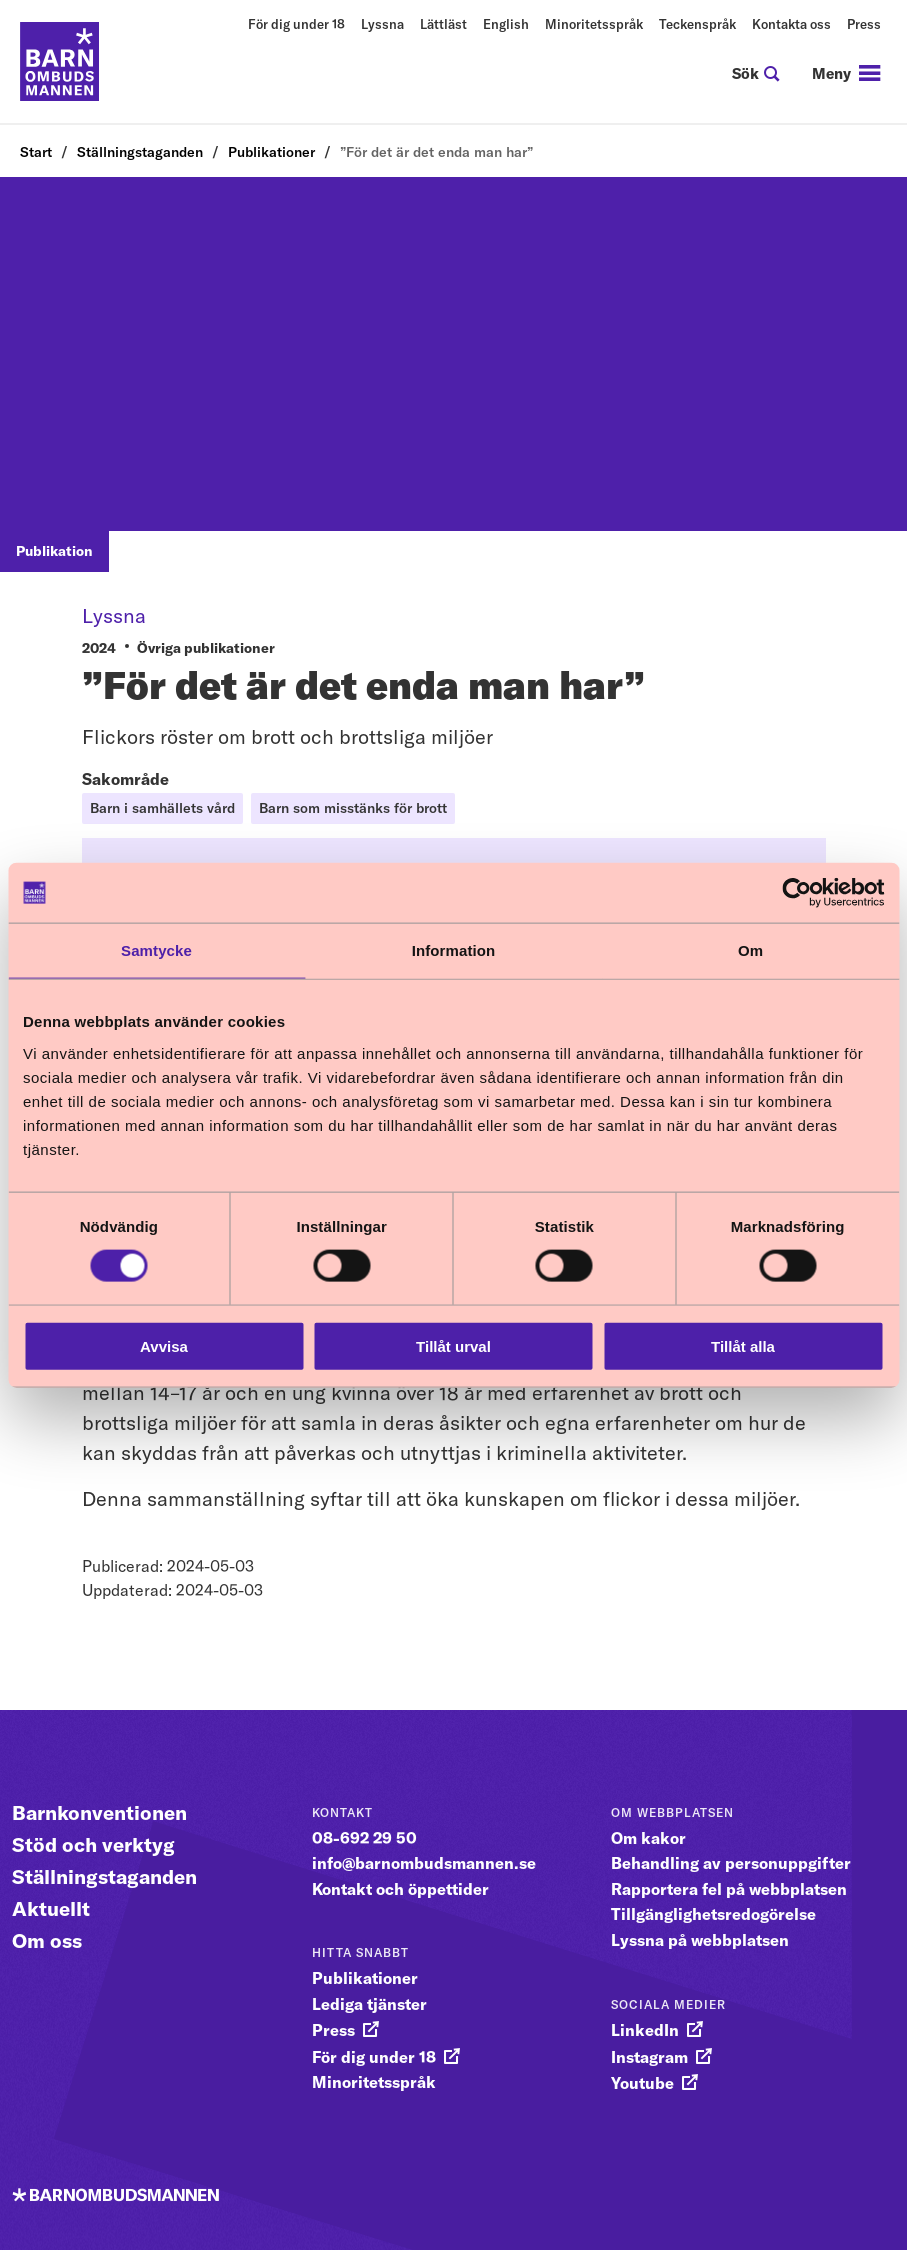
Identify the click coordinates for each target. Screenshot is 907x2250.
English (506, 24)
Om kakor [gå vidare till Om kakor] (648, 1838)
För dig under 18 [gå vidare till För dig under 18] (374, 2057)
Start (36, 152)
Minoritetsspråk (594, 24)
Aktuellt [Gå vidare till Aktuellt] (51, 1908)
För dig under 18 (296, 24)
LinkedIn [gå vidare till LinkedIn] (645, 2030)
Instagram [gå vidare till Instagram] (649, 2057)
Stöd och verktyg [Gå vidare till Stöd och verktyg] (93, 1844)
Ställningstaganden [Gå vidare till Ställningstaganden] (104, 1876)
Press (864, 24)
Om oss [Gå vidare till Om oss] (47, 1940)
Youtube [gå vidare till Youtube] (642, 2083)
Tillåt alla (743, 1345)
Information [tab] (454, 950)
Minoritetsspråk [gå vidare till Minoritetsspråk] (374, 2082)
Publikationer (271, 152)
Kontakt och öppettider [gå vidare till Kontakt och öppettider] (400, 1889)
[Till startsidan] (60, 62)
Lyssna (382, 24)
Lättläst (443, 24)
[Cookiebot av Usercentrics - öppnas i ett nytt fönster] (796, 893)
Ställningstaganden (140, 152)
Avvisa (164, 1345)
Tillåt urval (453, 1345)
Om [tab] (750, 950)
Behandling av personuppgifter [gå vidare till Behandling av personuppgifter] (731, 1863)
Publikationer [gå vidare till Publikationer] (365, 1978)
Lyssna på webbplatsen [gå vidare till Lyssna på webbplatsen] (700, 1940)
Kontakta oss (791, 24)
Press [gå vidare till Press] (333, 2030)
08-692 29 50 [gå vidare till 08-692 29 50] (364, 1838)
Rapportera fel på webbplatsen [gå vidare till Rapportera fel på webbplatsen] (729, 1889)
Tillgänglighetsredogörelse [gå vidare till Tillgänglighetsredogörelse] (713, 1914)
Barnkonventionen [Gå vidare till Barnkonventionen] (99, 1812)
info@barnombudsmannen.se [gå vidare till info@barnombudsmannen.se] (424, 1863)
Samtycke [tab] (156, 950)
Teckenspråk (697, 24)
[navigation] (846, 74)
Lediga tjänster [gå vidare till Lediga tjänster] (369, 2004)
